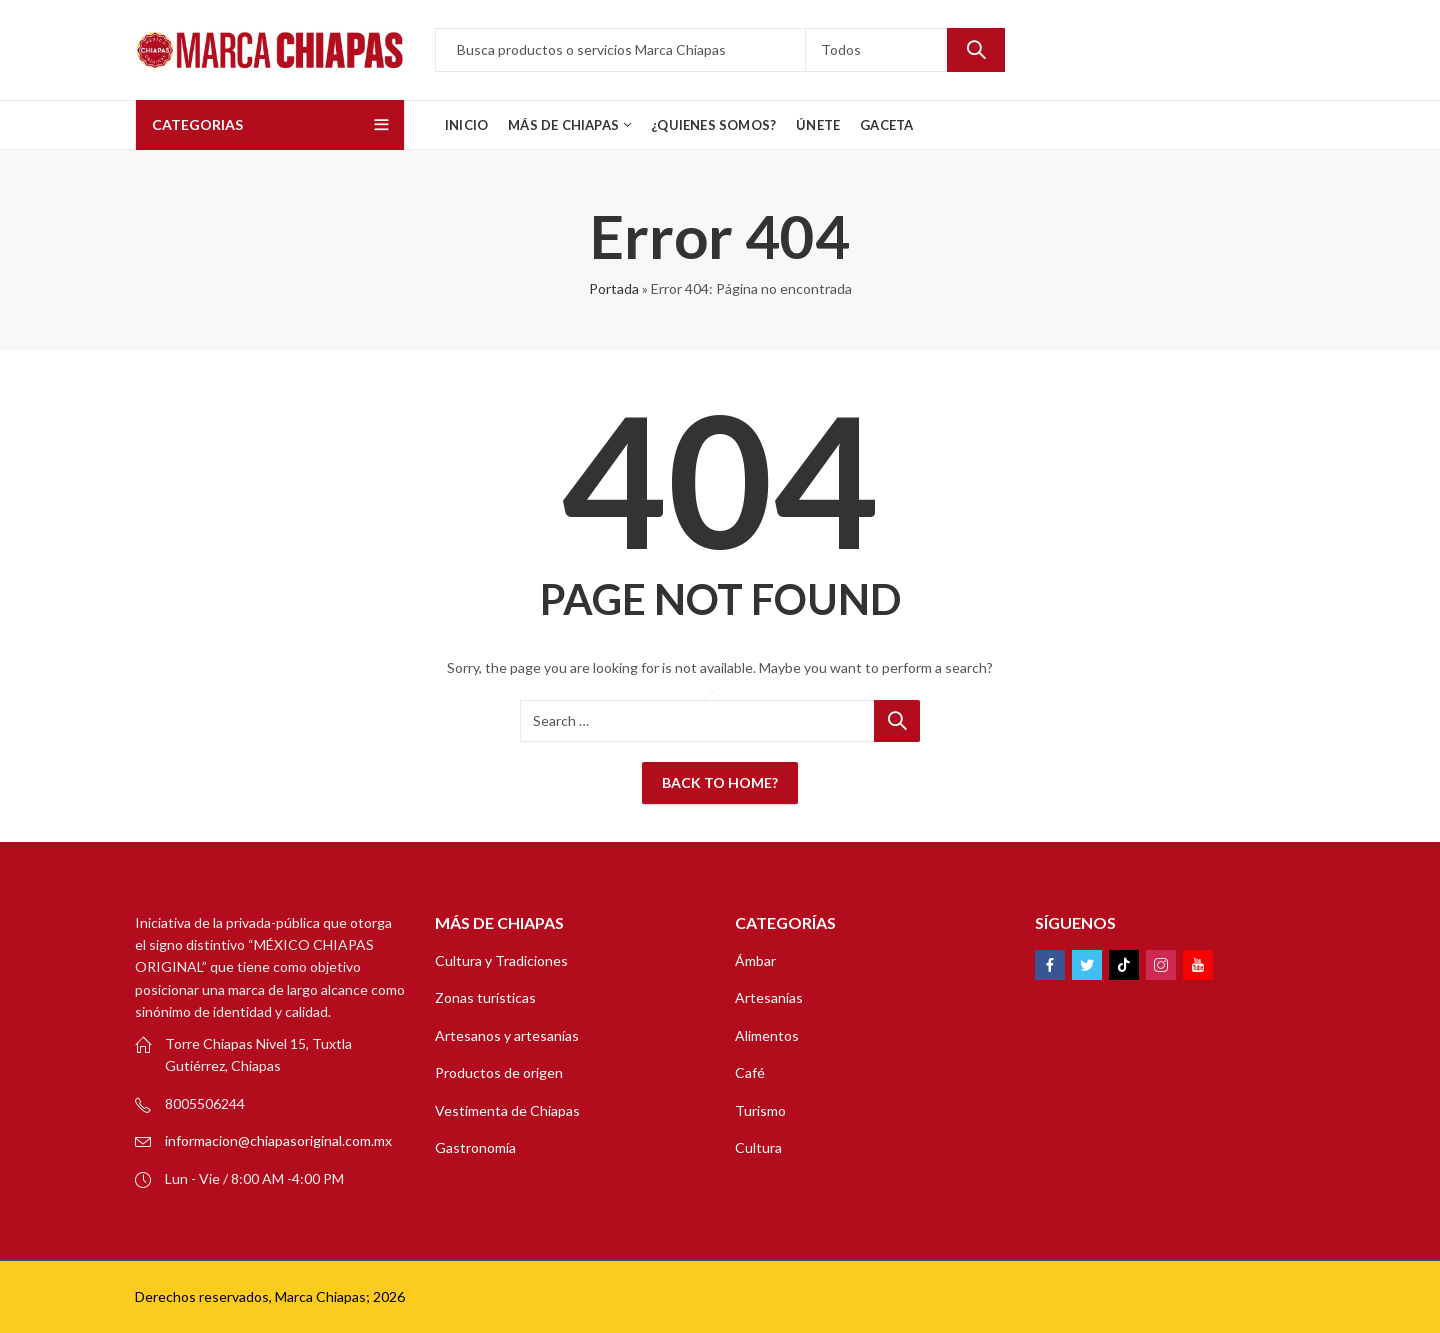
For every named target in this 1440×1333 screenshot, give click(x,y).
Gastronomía (475, 1147)
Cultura (758, 1147)
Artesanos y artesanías (507, 1035)
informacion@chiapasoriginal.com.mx (278, 1140)
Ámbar (755, 960)
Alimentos (767, 1035)
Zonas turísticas (485, 997)
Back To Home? (720, 782)
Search (976, 50)
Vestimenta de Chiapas (507, 1110)
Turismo (760, 1110)
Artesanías (769, 997)
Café (750, 1072)
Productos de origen (499, 1072)
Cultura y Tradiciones (501, 960)
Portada (614, 288)
